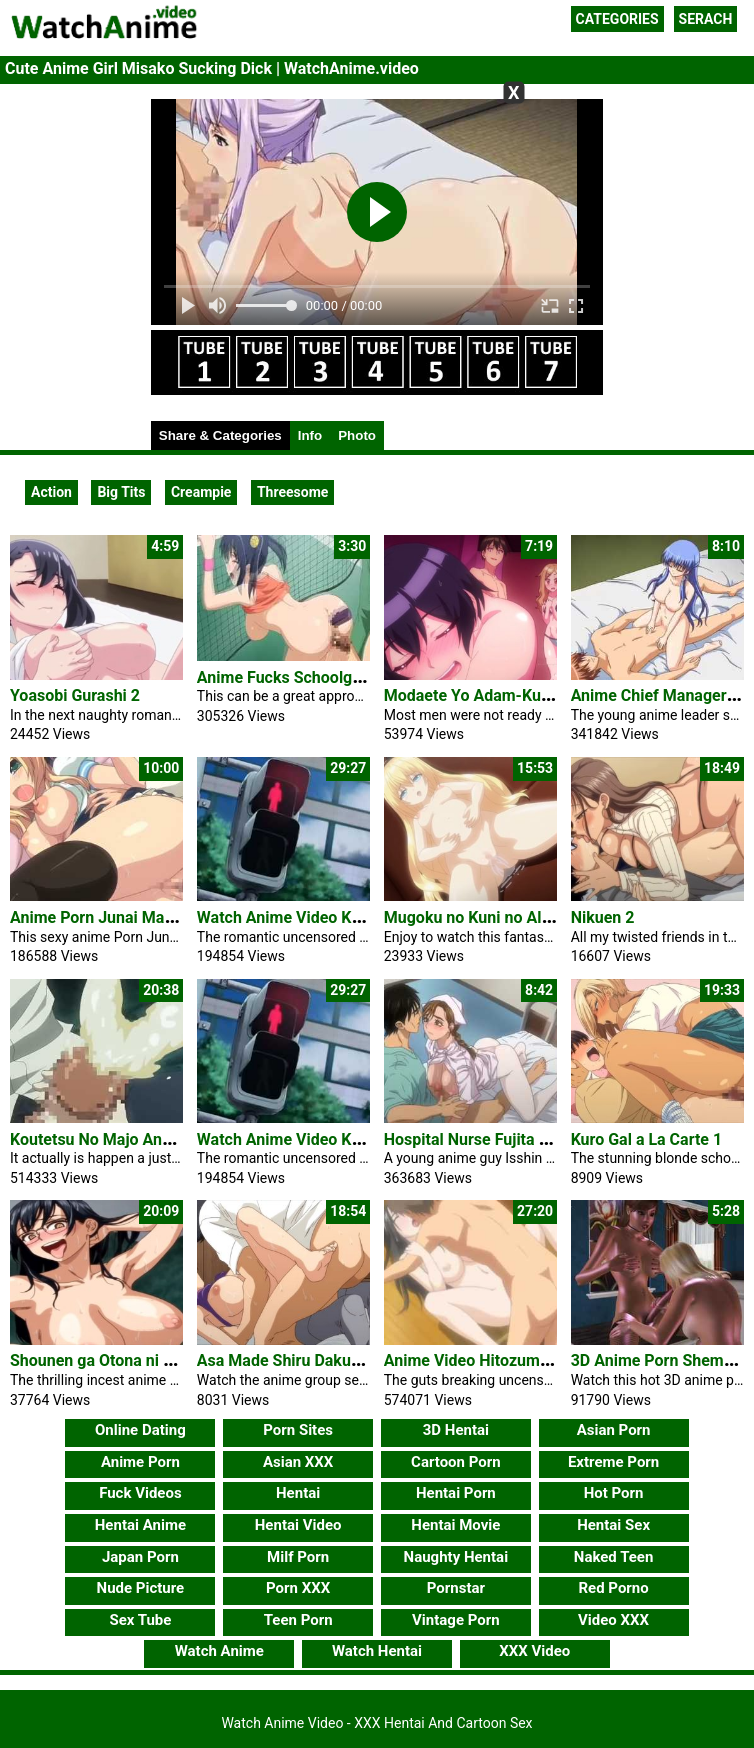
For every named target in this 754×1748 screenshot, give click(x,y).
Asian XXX (298, 1462)
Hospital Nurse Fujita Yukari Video (507, 1139)
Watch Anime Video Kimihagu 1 (310, 917)
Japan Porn (140, 1557)
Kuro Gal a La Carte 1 (647, 1139)
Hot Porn (614, 1493)
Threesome (292, 492)
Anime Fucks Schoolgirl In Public (315, 677)
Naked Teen (614, 1557)
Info (310, 435)
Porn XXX (298, 1588)
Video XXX (613, 1620)
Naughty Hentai (456, 1557)
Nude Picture (141, 1588)
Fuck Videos (140, 1493)
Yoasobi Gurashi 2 (75, 695)
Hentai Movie (455, 1525)
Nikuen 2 (603, 917)
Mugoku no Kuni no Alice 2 (480, 917)
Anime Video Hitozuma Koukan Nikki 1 (522, 1360)
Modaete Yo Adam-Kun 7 (473, 695)
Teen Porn (298, 1620)
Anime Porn (140, 1462)
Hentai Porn (456, 1493)
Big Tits (121, 492)
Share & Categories (220, 435)
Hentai (298, 1493)
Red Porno (613, 1588)
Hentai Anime (140, 1525)
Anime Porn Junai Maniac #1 (113, 917)
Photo (357, 435)
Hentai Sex (613, 1525)
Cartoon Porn (456, 1462)
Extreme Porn (613, 1462)
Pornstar (456, 1588)
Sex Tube (140, 1620)
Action (51, 492)
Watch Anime (219, 1651)
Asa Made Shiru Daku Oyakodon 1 (318, 1360)
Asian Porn (614, 1430)
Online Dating (140, 1430)
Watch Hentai (377, 1651)
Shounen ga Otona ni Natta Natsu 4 (136, 1360)
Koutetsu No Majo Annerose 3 (117, 1139)
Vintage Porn (456, 1620)
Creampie (201, 492)
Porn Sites (298, 1430)
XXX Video (534, 1651)
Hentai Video (298, 1525)
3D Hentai (456, 1430)
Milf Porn (298, 1557)
